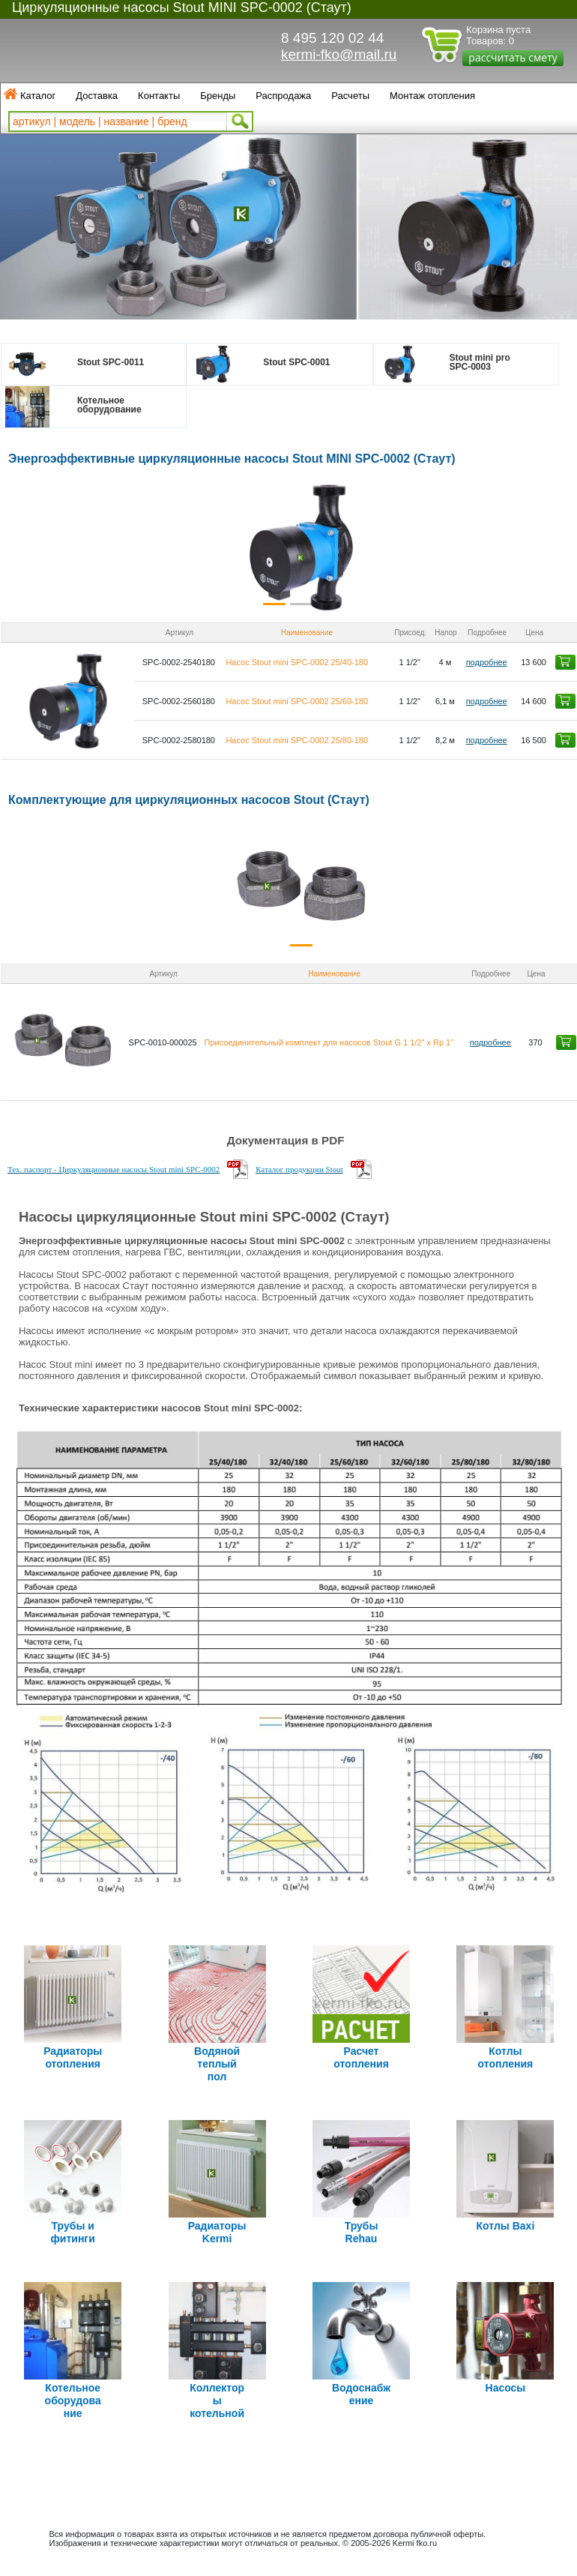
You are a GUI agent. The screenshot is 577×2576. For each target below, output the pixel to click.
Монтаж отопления (432, 95)
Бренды (217, 95)
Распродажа (283, 95)
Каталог (37, 95)
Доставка (97, 95)
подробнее (486, 662)
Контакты (159, 95)
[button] (49, 547)
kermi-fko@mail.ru (338, 54)
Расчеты (350, 95)
